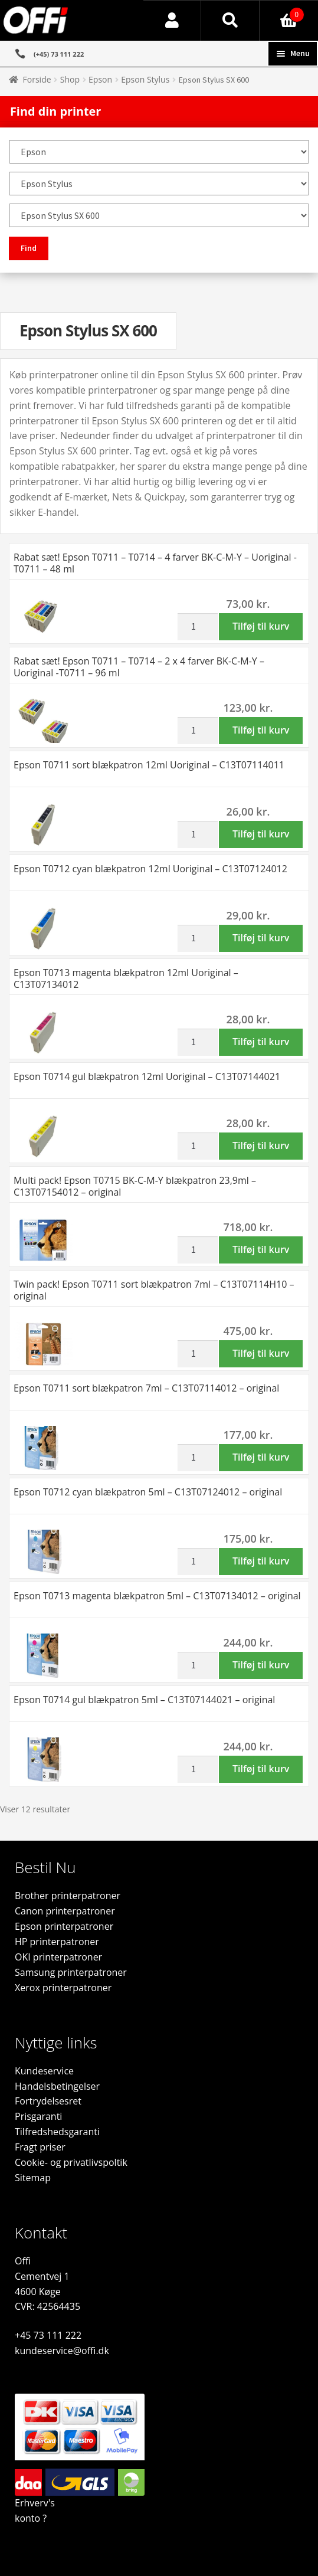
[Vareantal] (198, 626)
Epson (100, 79)
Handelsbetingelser (57, 2086)
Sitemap (33, 2177)
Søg (230, 21)
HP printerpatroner (57, 1941)
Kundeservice (44, 2070)
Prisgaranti (38, 2116)
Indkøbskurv (282, 11)
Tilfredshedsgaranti (57, 2131)
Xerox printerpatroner (63, 1987)
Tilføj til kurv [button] (260, 626)
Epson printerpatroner (64, 1926)
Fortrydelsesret (48, 2100)
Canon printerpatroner (65, 1910)
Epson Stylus (145, 79)
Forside (37, 79)
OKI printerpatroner (58, 1956)
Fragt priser (40, 2146)
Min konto (172, 21)
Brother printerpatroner (67, 1895)
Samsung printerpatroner (71, 1972)
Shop (70, 79)
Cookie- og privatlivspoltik (71, 2162)
